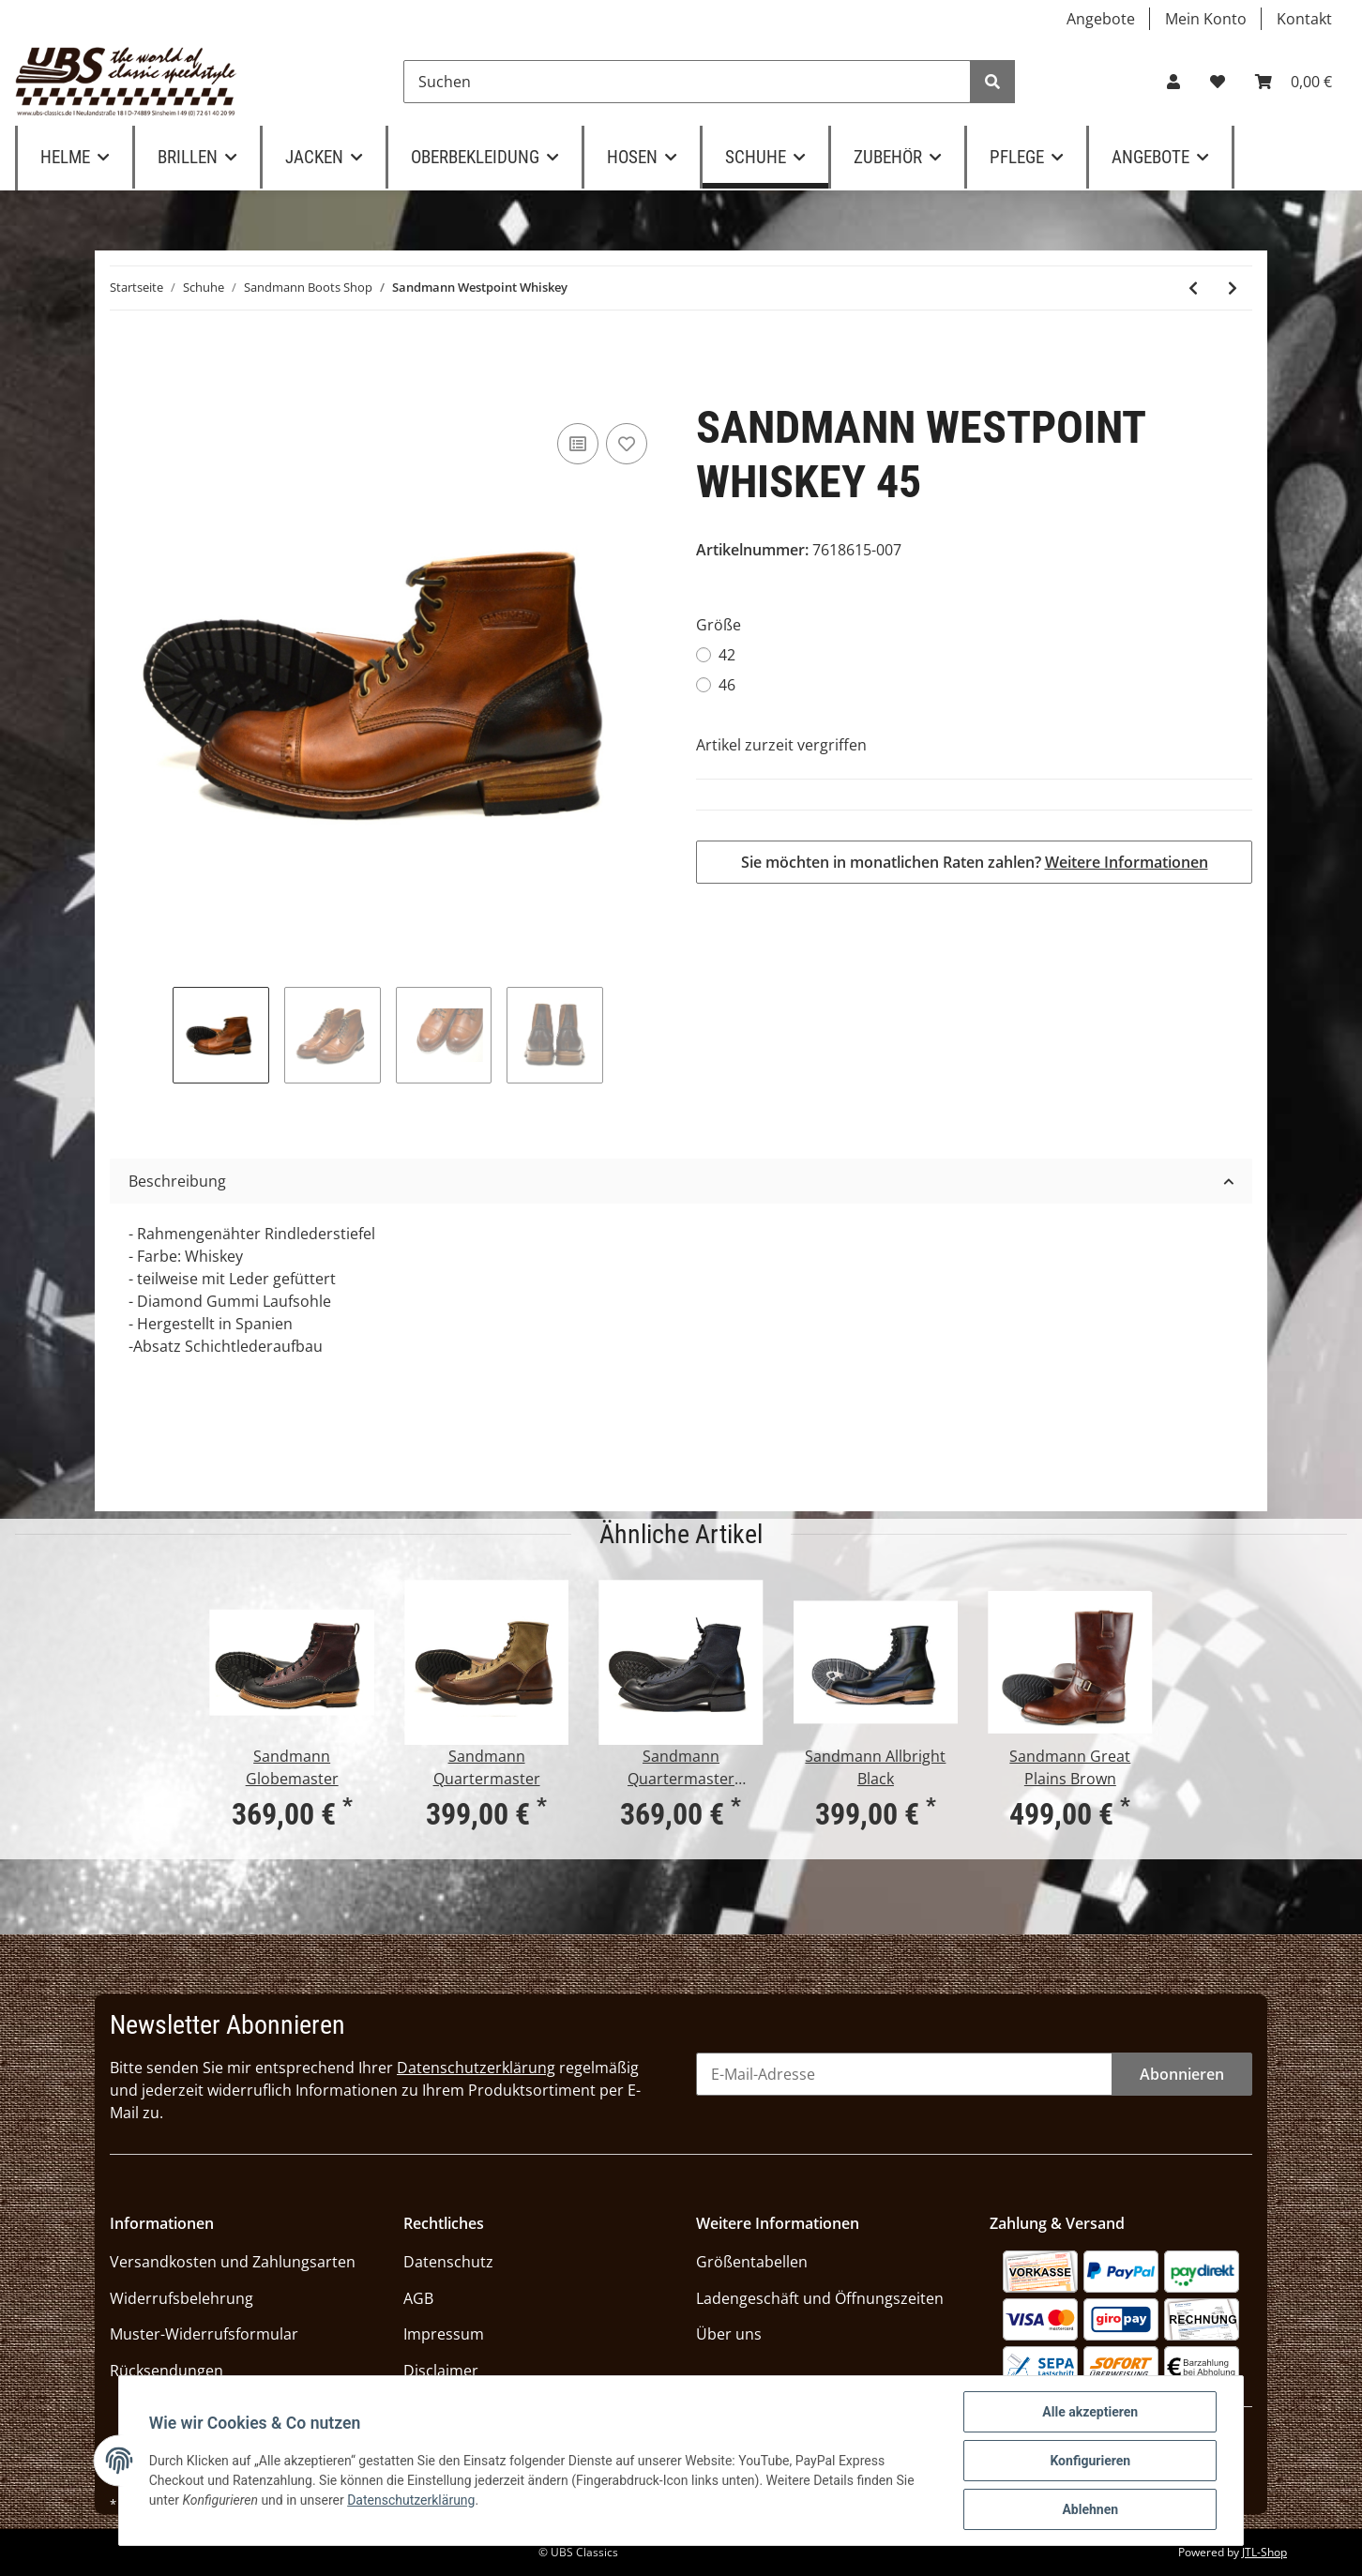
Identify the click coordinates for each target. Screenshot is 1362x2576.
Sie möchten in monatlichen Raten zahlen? (974, 862)
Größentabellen (752, 2261)
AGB (418, 2298)
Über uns (729, 2334)
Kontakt (1304, 18)
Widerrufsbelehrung (181, 2298)
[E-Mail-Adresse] (904, 2074)
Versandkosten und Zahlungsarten (233, 2261)
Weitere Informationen (1126, 862)
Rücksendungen (166, 2370)
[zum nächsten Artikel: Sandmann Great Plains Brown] (1232, 288)
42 (727, 654)
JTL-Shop (1264, 2552)
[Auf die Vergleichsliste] (577, 443)
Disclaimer (440, 2370)
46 (727, 684)
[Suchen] (687, 81)
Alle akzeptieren (1090, 2411)
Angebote (1101, 18)
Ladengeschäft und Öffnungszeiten (820, 2298)
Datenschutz (448, 2261)
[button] (1173, 81)
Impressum (443, 2334)
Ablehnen (1090, 2509)
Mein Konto (1206, 18)
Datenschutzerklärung (476, 2067)
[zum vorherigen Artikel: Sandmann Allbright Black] (1193, 288)
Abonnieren (1182, 2074)
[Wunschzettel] (1217, 81)
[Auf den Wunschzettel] (626, 443)
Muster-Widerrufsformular (204, 2334)
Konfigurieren (1090, 2460)
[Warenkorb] (1293, 81)
